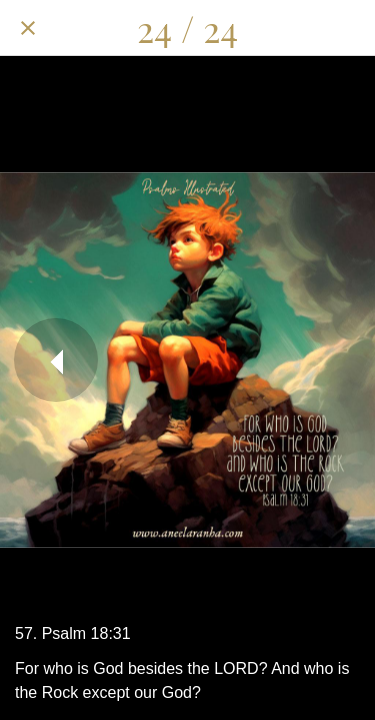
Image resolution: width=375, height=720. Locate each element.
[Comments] (295, 28)
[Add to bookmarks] (347, 28)
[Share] (243, 28)
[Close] (28, 28)
